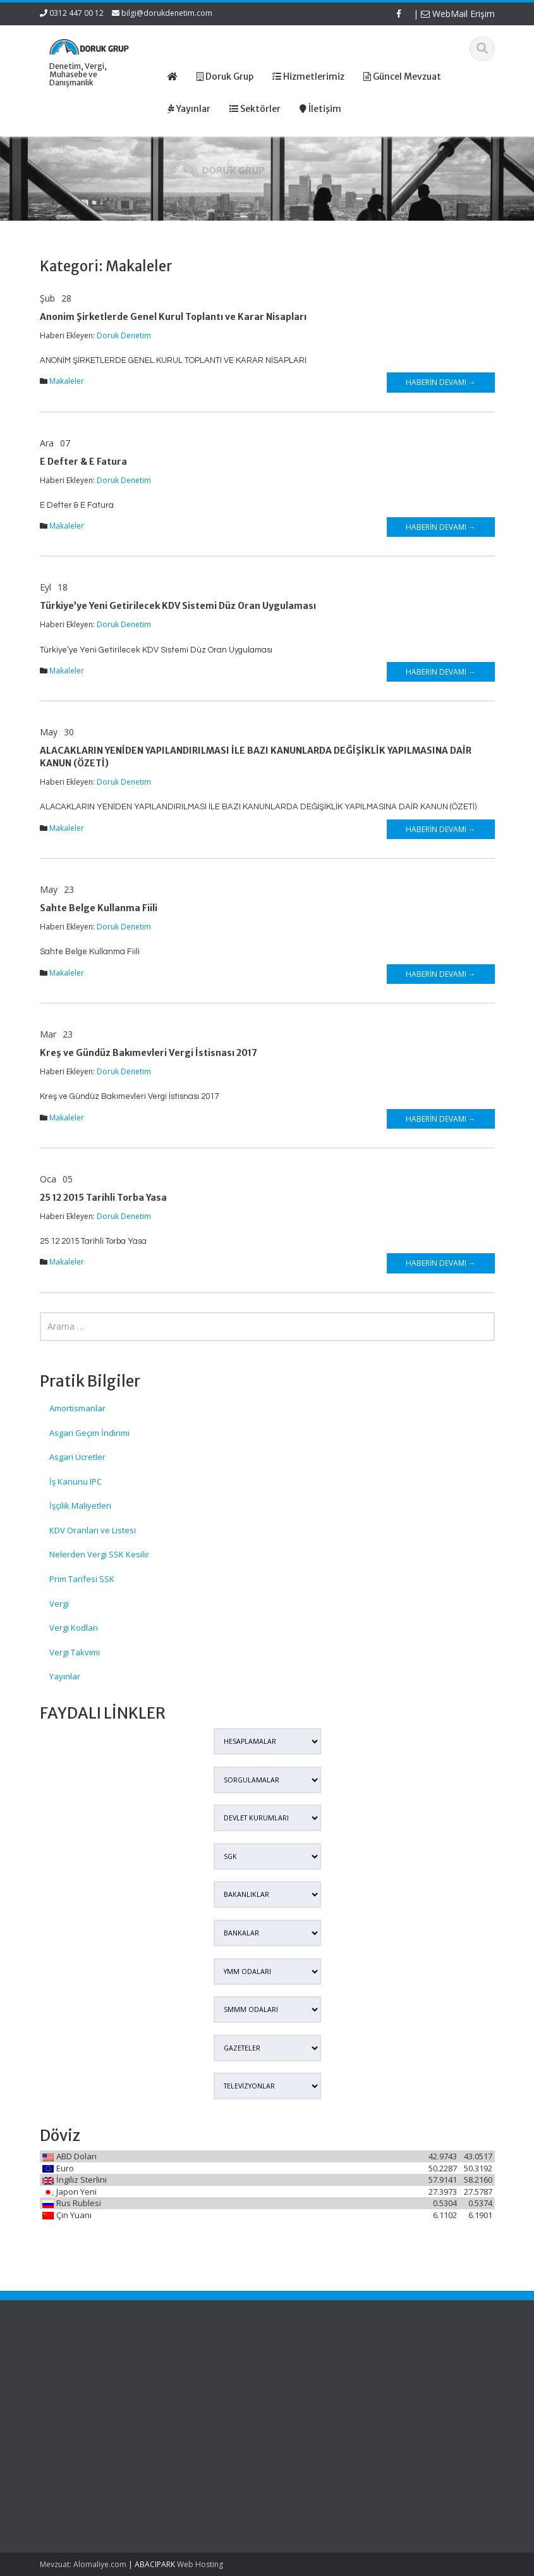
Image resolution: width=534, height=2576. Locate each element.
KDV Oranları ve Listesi (92, 1530)
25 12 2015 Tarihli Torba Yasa (103, 1197)
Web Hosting (200, 2564)
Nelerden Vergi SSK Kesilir (99, 1554)
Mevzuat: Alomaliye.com (83, 2564)
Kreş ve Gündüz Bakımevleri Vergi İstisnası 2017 (148, 1052)
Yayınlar (64, 1676)
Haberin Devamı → (441, 382)
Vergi (59, 1603)
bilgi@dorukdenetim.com (166, 13)
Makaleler (66, 381)
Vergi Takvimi (74, 1652)
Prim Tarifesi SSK (81, 1579)
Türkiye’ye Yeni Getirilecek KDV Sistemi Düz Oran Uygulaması (178, 605)
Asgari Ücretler (77, 1457)
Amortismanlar (77, 1408)
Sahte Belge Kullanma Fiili (98, 908)
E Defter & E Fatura (83, 461)
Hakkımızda (204, 2382)
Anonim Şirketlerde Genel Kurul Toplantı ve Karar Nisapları (173, 316)
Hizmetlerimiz (208, 2394)
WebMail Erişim (458, 14)
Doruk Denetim (124, 335)
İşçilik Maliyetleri (80, 1505)
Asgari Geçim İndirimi (89, 1432)
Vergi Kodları (73, 1627)
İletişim (195, 2417)
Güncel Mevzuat (213, 2405)
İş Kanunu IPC (75, 1481)
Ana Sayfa (202, 2370)
